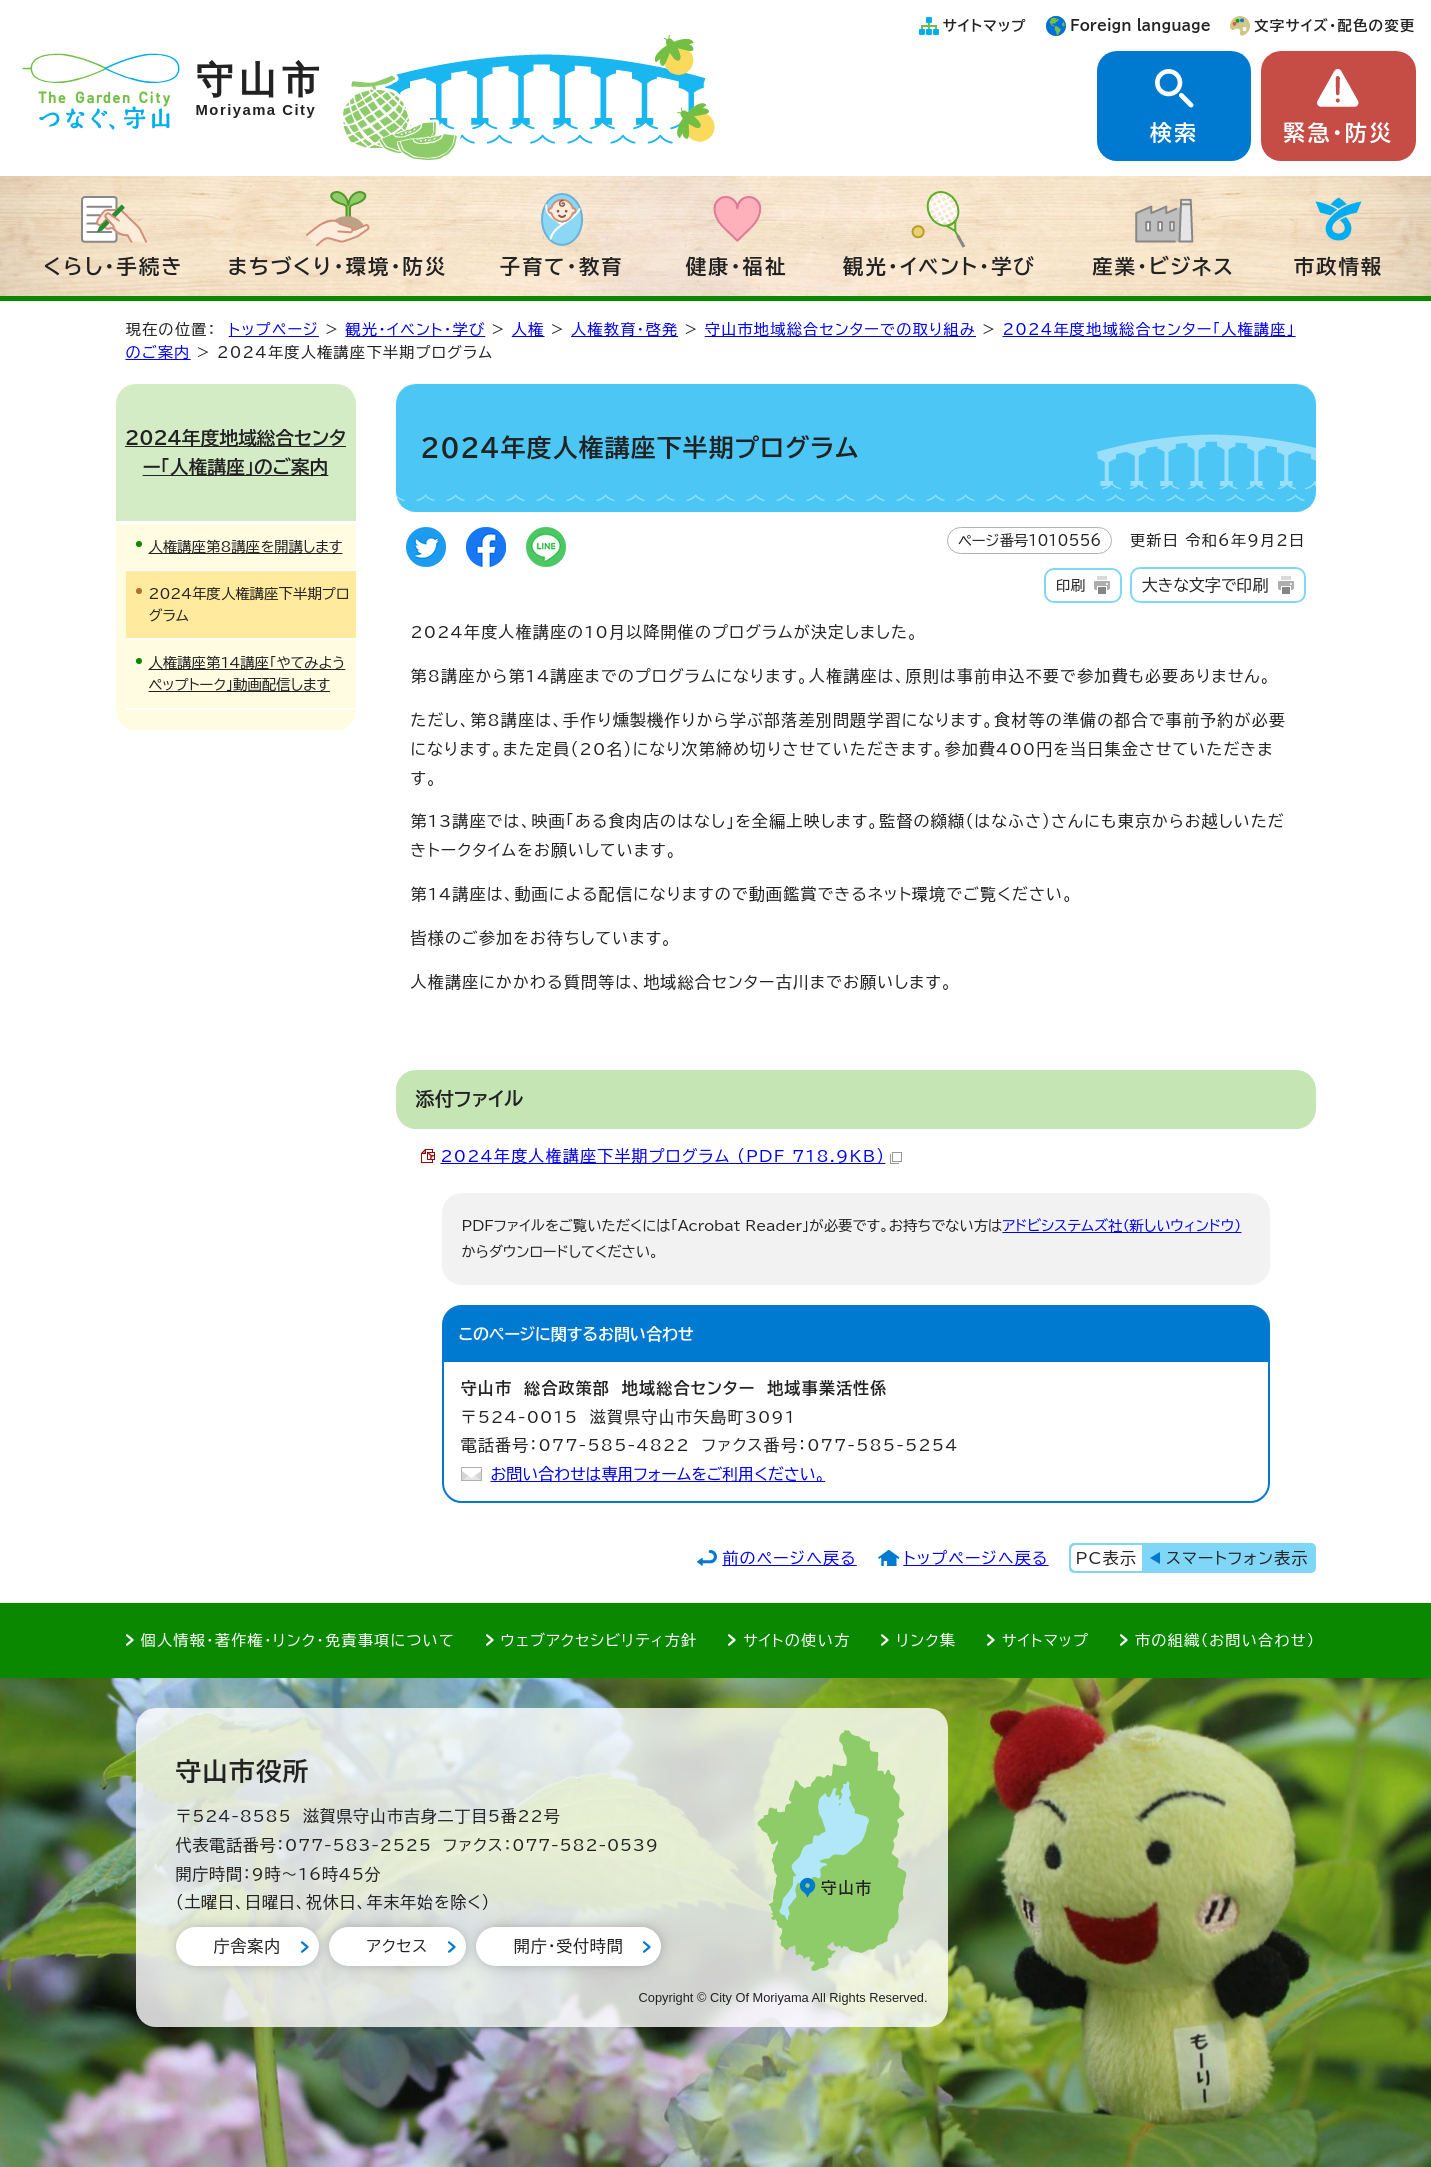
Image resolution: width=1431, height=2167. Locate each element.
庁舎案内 (247, 1946)
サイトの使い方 (796, 1640)
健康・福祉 (737, 266)
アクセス (397, 1946)
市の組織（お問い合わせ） (1225, 1640)
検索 (1174, 133)
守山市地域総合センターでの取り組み (840, 329)
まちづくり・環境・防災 (338, 266)
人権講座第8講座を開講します (246, 546)
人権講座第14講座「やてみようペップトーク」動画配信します (247, 673)
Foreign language (1140, 25)
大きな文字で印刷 (1205, 585)
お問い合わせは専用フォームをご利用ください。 (658, 1474)
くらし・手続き (114, 266)
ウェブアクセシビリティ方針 (599, 1640)
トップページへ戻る (975, 1558)
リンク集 (926, 1640)
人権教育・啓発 (624, 329)
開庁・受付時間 (569, 1946)
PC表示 (1106, 1558)
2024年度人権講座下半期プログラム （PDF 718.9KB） (672, 1156)
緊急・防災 (1338, 133)
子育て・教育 (562, 266)
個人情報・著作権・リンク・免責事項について (298, 1640)
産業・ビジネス (1163, 266)
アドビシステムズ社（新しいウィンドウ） (1121, 1225)
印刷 (1070, 585)
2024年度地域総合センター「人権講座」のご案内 (235, 452)
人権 (528, 329)
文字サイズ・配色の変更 (1334, 25)
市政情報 (1339, 266)
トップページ (274, 329)
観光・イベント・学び (939, 266)
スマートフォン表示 (1237, 1558)
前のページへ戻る (789, 1558)
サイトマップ (985, 25)
